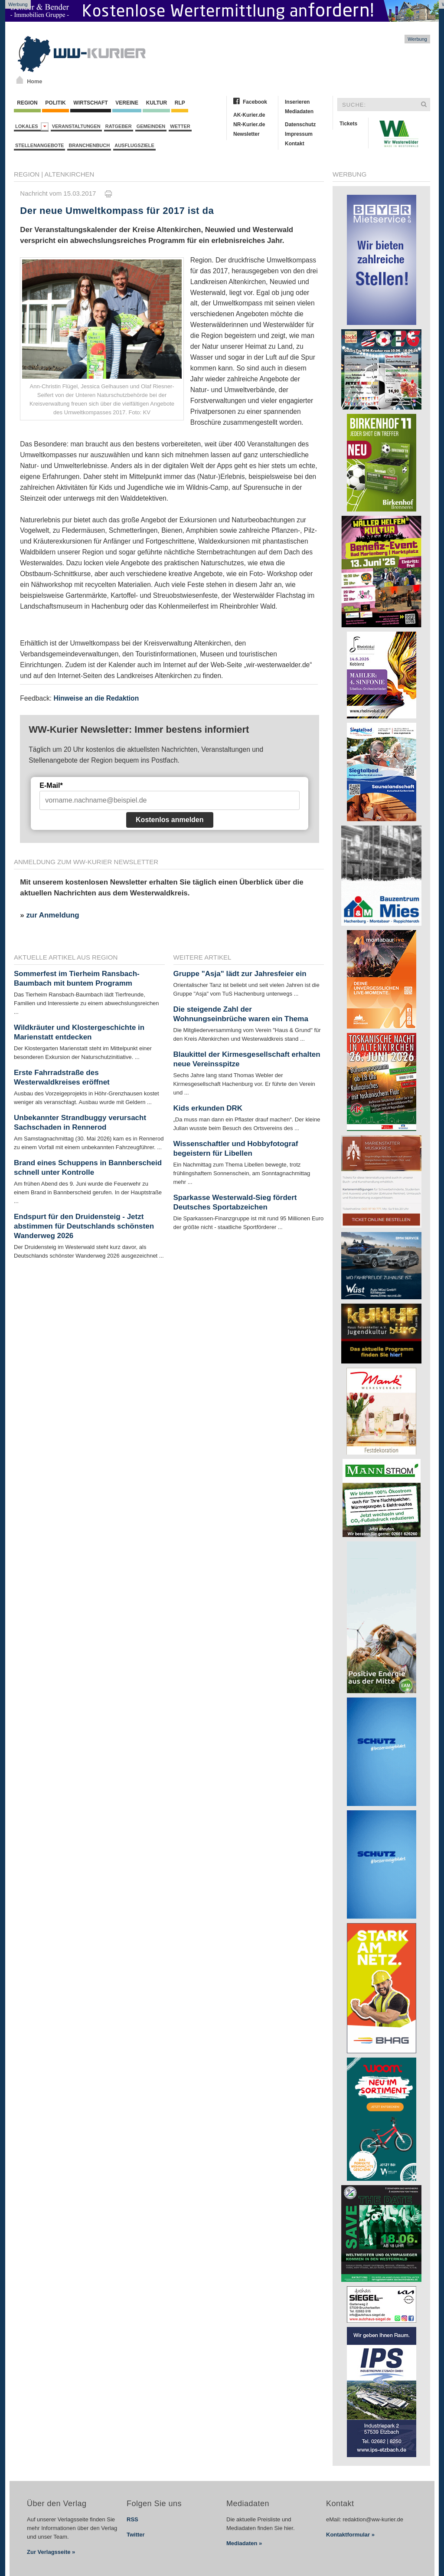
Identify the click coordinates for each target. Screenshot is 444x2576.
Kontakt (294, 144)
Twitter (136, 2534)
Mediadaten (299, 111)
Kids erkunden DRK (208, 1108)
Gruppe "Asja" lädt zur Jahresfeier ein (240, 974)
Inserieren (297, 102)
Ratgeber (118, 126)
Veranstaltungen (76, 126)
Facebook (255, 102)
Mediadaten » (244, 2543)
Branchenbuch (89, 145)
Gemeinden (151, 126)
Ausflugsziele (134, 145)
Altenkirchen (70, 174)
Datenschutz (300, 124)
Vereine (127, 103)
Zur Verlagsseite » (51, 2552)
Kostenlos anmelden (169, 819)
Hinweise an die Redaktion (96, 698)
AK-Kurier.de (249, 115)
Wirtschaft (90, 103)
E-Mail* (50, 785)
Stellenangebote (39, 145)
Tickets (348, 124)
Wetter (180, 126)
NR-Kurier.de (249, 124)
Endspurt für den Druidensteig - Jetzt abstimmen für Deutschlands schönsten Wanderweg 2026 (84, 1226)
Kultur (156, 103)
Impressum (299, 134)
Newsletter (246, 134)
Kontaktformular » (350, 2534)
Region (27, 103)
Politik (55, 103)
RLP (179, 103)
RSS (132, 2519)
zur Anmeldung (52, 915)
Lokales (32, 126)
